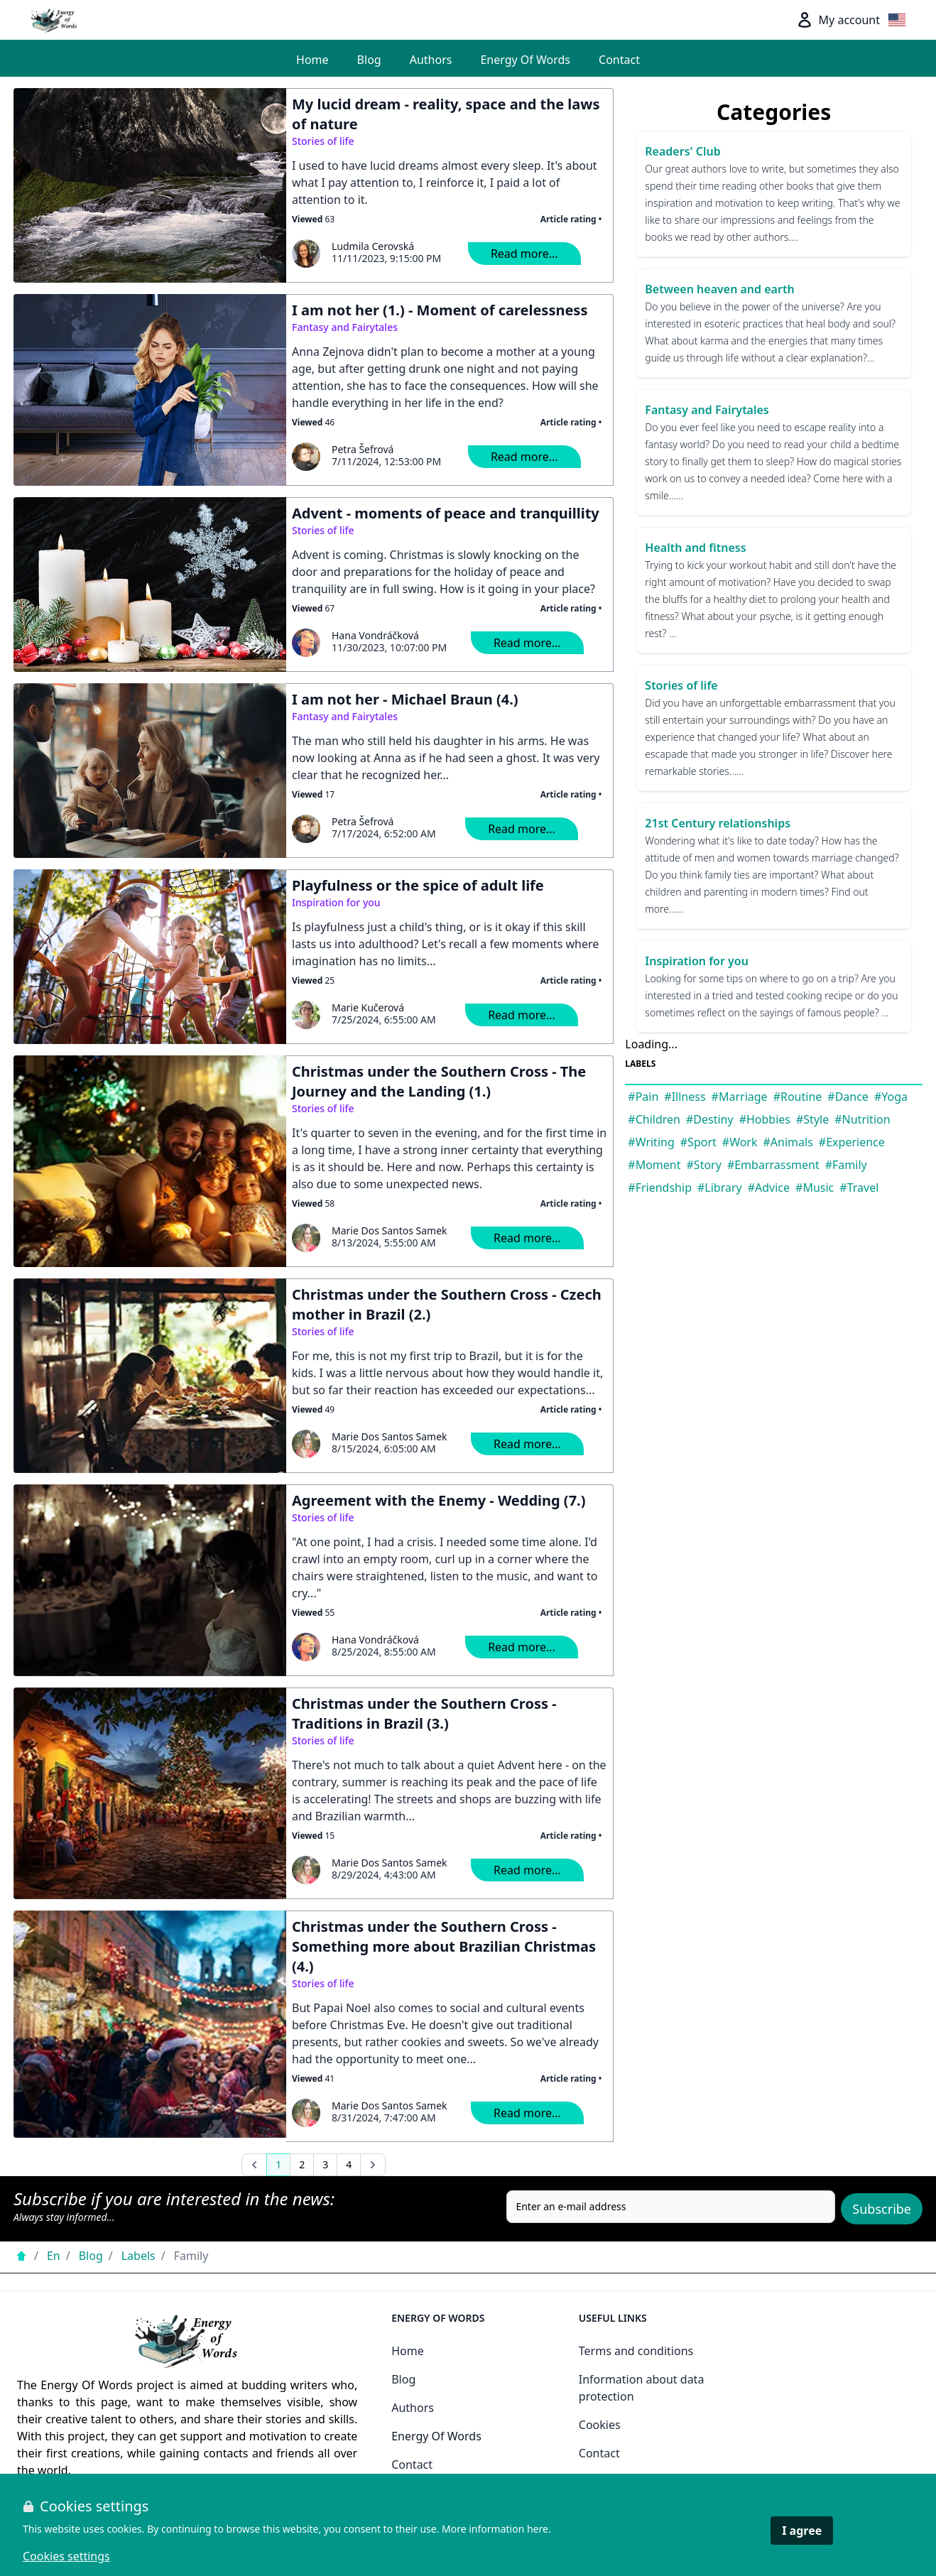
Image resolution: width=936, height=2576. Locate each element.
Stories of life (323, 141)
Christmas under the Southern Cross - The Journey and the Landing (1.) (439, 1081)
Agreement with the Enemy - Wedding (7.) (438, 1500)
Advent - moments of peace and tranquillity (445, 513)
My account (838, 19)
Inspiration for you (336, 902)
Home (312, 59)
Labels (138, 2255)
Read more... (524, 253)
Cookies (600, 2425)
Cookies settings (66, 2556)
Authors (431, 59)
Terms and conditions (636, 2351)
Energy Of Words (525, 59)
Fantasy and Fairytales (345, 327)
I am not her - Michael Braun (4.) (405, 699)
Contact (619, 59)
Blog (369, 59)
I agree (802, 2530)
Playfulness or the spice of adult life (418, 885)
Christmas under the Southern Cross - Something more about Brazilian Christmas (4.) (444, 1946)
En (53, 2255)
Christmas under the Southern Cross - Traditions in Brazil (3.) (424, 1713)
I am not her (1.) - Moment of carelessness (439, 310)
